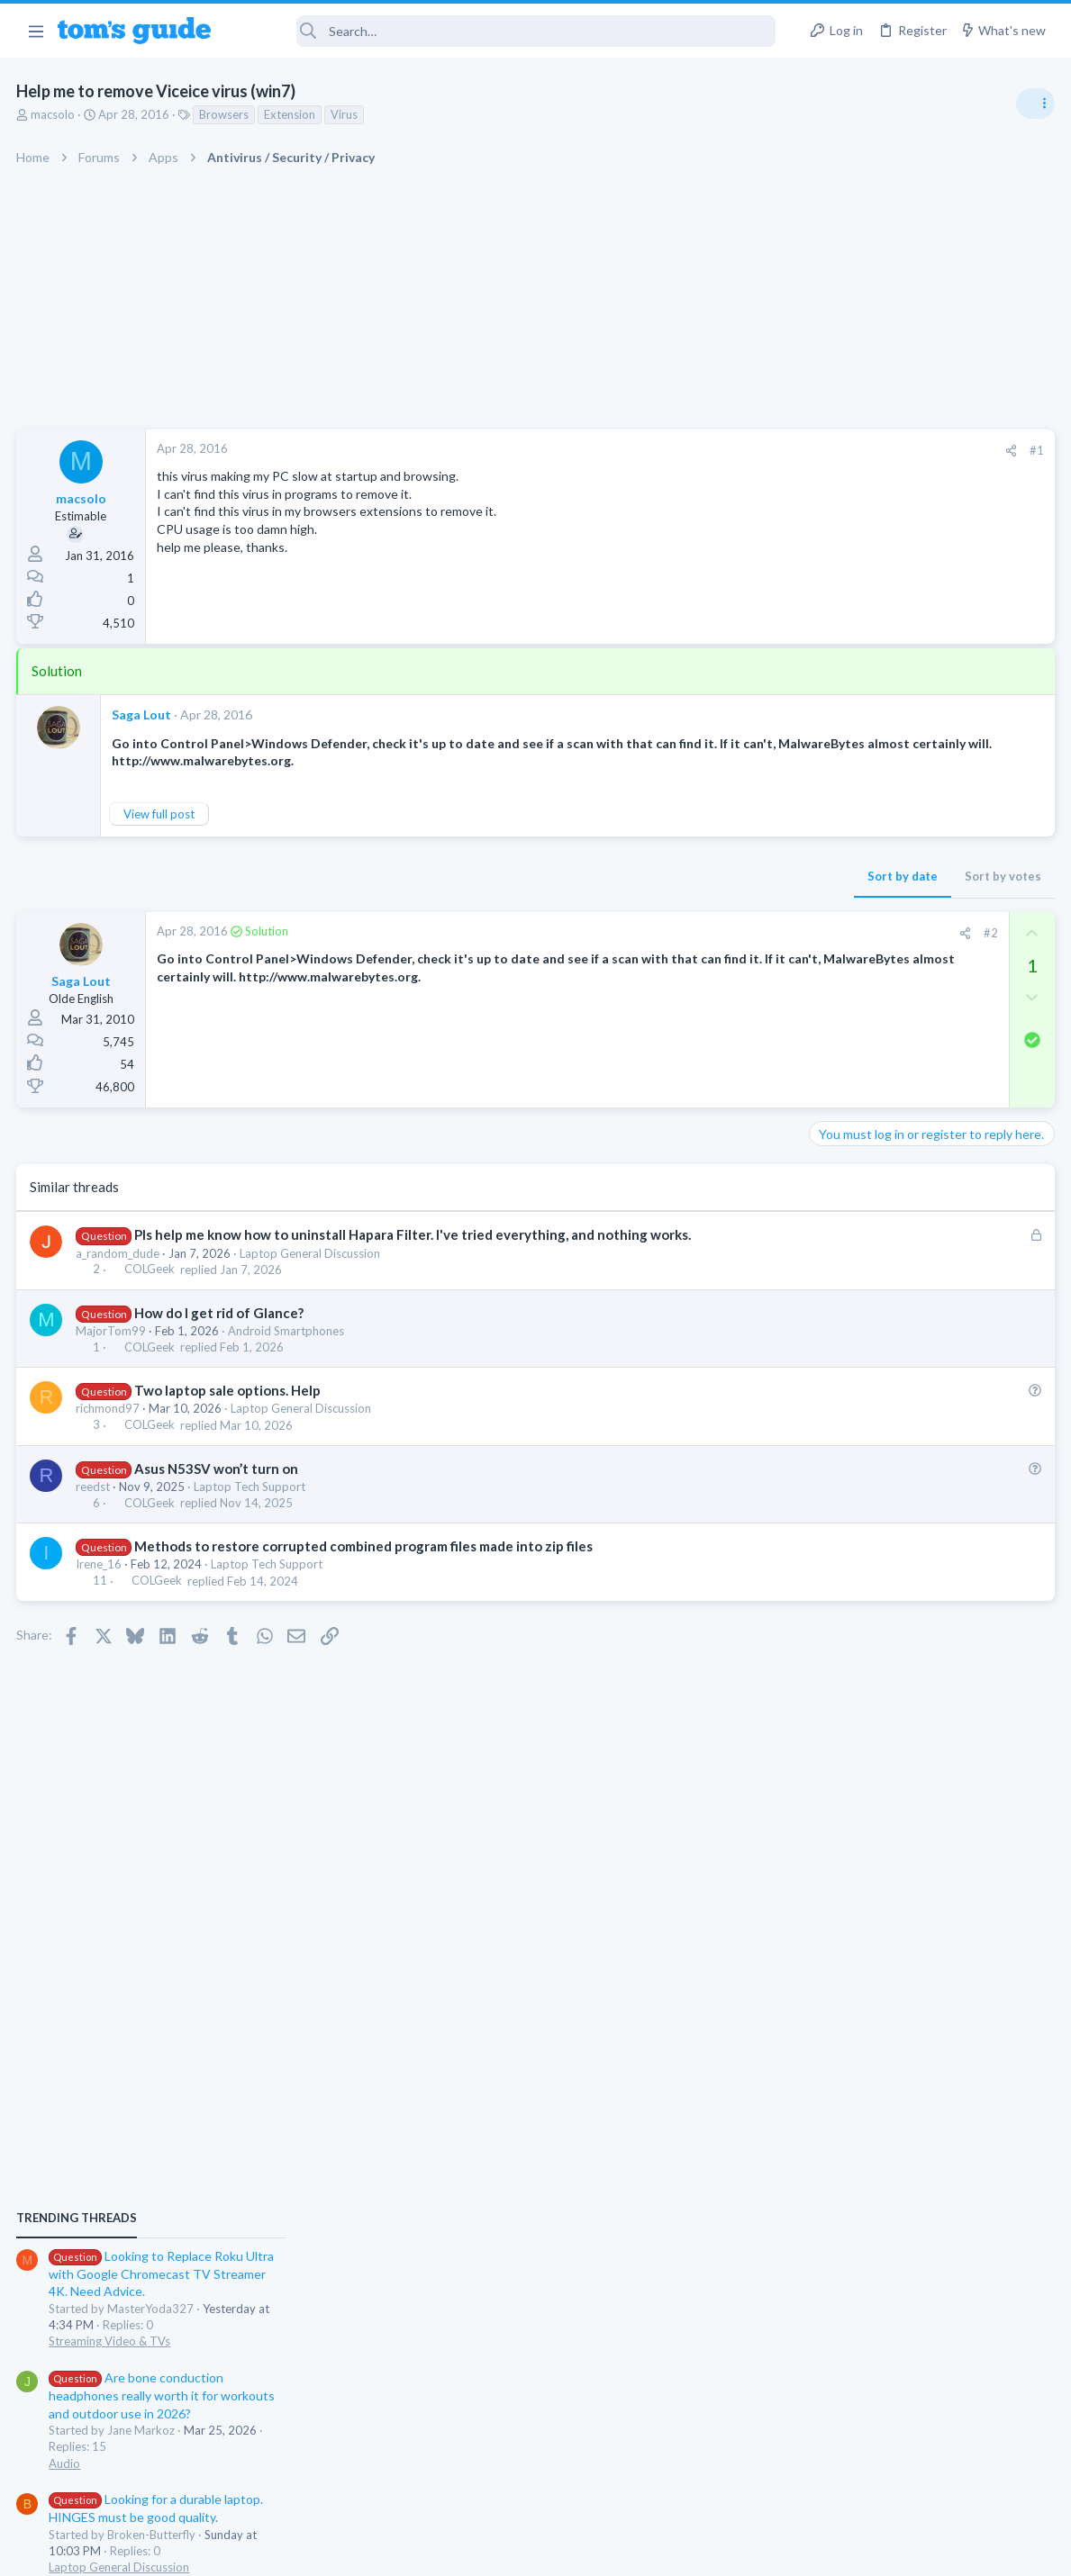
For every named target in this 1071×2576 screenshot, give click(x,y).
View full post (160, 814)
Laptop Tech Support (251, 1486)
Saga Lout (143, 714)
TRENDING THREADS (843, 979)
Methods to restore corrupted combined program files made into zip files (364, 1546)
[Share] (721, 450)
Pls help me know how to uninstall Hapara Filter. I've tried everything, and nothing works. (413, 1234)
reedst (94, 1486)
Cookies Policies (468, 2550)
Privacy (582, 2550)
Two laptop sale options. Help (228, 1390)
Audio (831, 1224)
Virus (345, 114)
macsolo (54, 114)
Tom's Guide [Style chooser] (925, 2476)
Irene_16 (100, 1564)
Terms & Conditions (706, 2550)
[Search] (505, 31)
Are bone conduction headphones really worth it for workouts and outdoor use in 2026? (928, 1156)
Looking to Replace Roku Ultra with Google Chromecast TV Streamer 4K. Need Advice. (927, 1035)
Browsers (225, 114)
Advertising (342, 2550)
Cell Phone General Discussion (894, 1519)
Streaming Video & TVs (876, 1102)
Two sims (841, 1469)
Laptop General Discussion (311, 1253)
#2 (701, 933)
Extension (291, 114)
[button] (35, 31)
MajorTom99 (112, 1331)
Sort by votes (713, 876)
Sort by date (612, 876)
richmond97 (109, 1408)
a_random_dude (119, 1253)
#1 (747, 450)
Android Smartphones (288, 1331)
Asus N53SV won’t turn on (217, 1468)
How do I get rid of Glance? (219, 1313)
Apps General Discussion (880, 1606)
